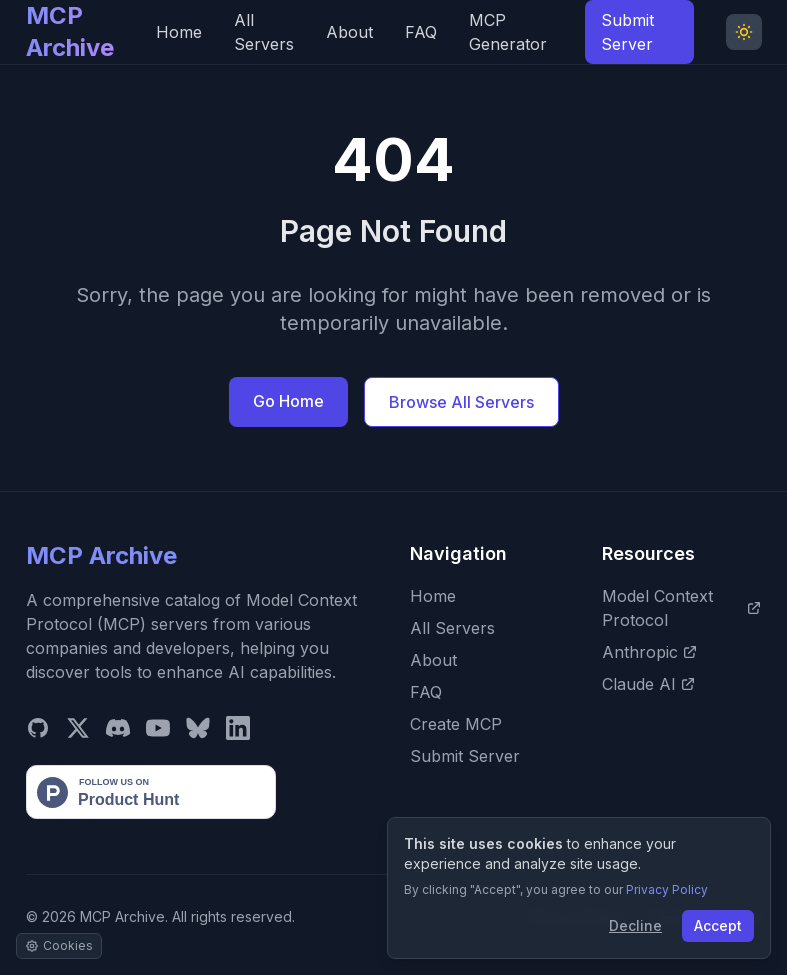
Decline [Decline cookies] (635, 925)
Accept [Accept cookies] (718, 925)
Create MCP (456, 724)
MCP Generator (508, 32)
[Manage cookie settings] (59, 946)
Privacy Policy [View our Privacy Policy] (667, 889)
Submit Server (627, 32)
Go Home (288, 401)
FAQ (421, 32)
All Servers (264, 32)
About (349, 32)
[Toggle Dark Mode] (744, 32)
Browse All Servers (461, 402)
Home (179, 32)
